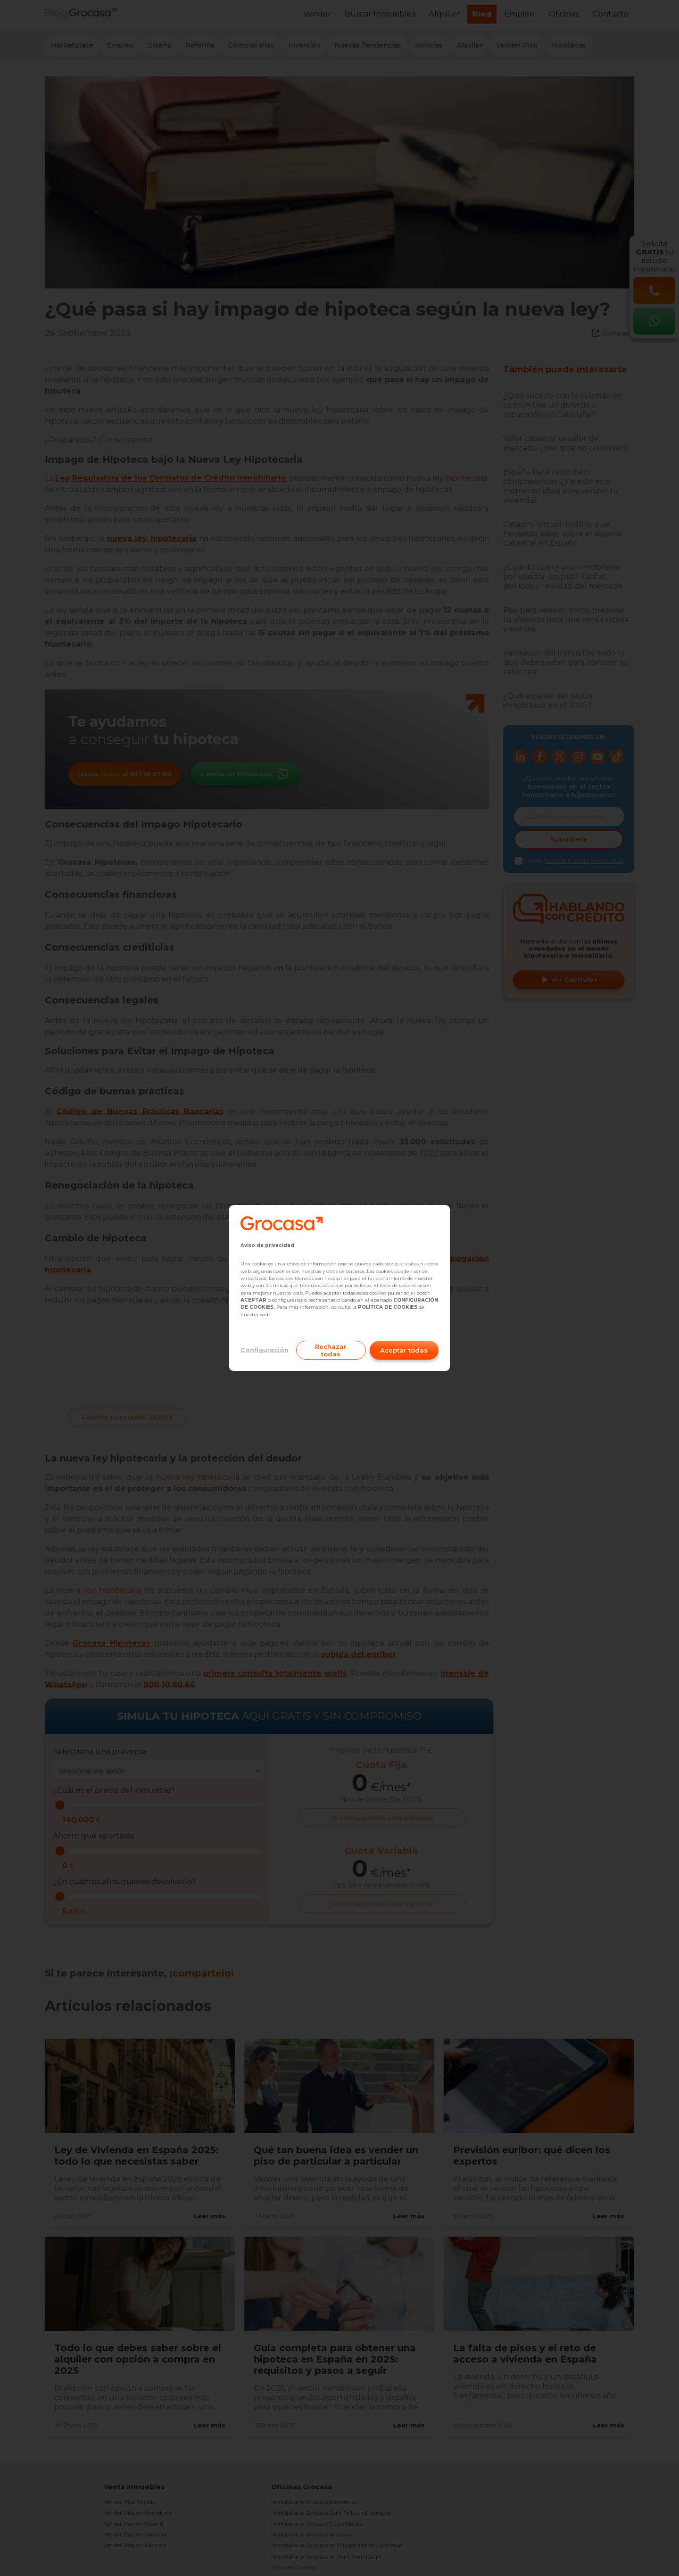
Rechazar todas (331, 1350)
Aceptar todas (404, 1350)
